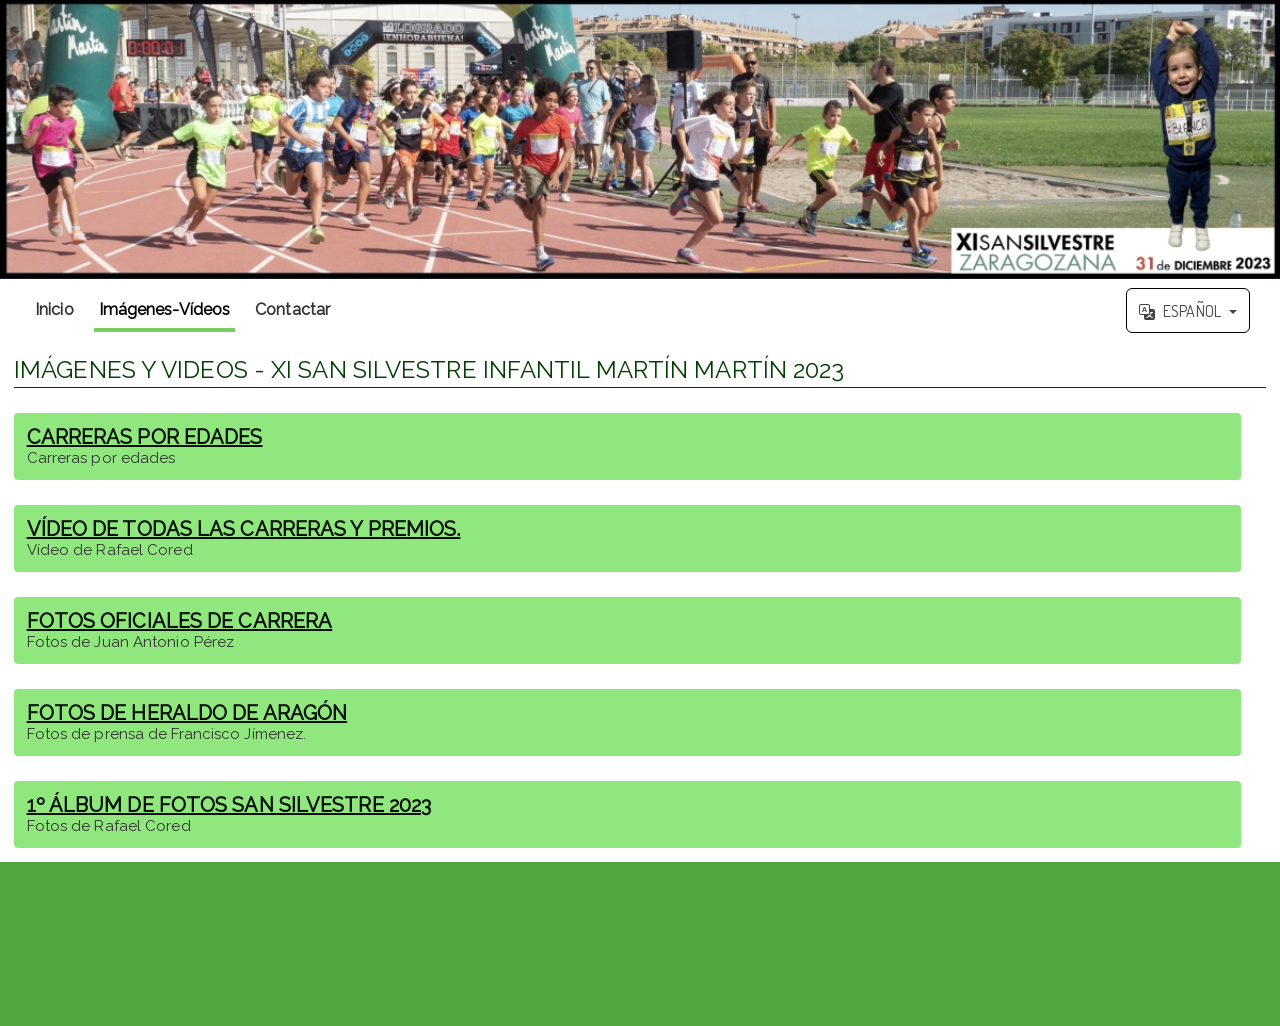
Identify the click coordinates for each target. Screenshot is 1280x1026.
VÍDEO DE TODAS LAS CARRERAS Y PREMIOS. (244, 529)
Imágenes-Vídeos (165, 309)
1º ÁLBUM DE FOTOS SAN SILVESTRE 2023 (229, 805)
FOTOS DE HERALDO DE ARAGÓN (187, 713)
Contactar (292, 309)
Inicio (54, 309)
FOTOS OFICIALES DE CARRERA (180, 621)
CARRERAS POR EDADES (145, 437)
